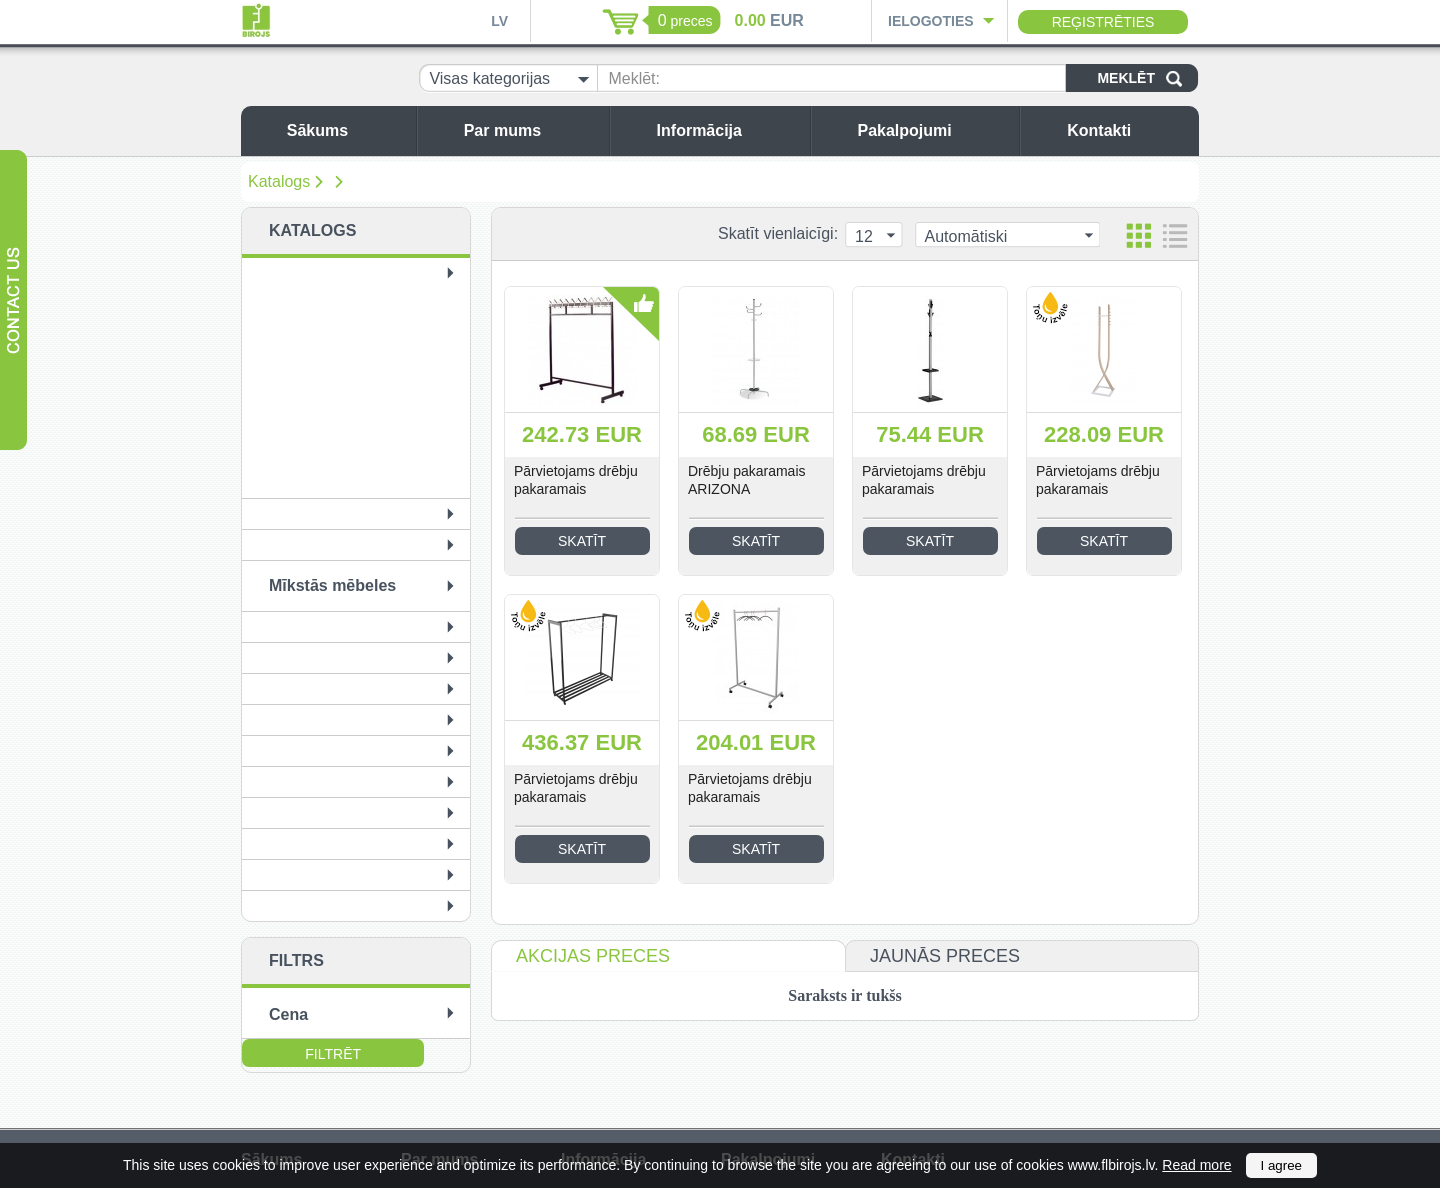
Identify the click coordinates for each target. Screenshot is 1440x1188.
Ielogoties (931, 21)
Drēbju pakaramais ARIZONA (747, 480)
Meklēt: (634, 78)
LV (499, 21)
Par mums (531, 130)
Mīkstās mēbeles (332, 585)
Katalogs (279, 181)
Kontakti (1128, 130)
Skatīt (582, 541)
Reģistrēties (1103, 22)
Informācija (728, 130)
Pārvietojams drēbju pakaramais (576, 480)
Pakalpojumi (933, 130)
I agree (1282, 1165)
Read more (1196, 1165)
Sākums (346, 130)
